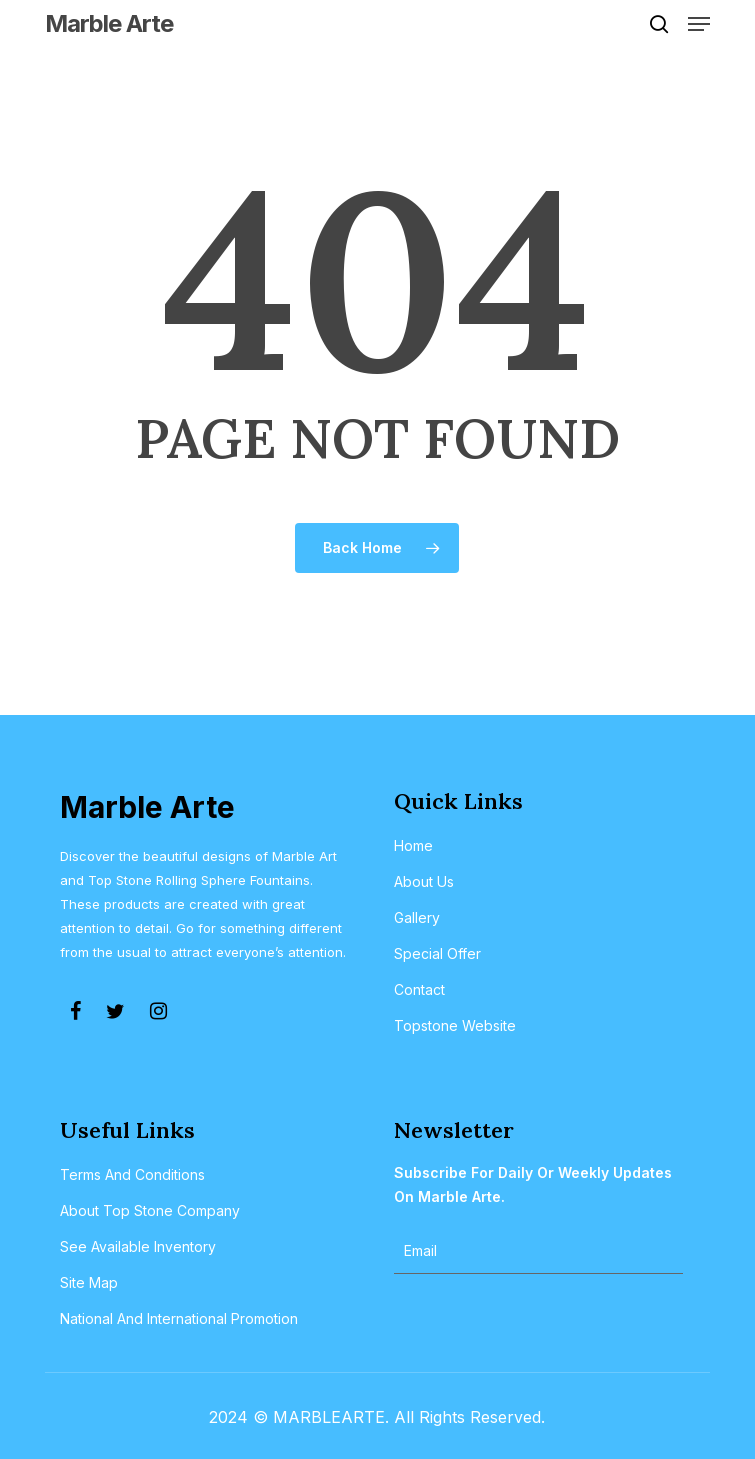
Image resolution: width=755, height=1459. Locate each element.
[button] (699, 24)
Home (413, 845)
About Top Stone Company (150, 1210)
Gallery (417, 917)
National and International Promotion (179, 1318)
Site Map (89, 1282)
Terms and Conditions (132, 1174)
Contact (419, 989)
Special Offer (437, 953)
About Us (424, 881)
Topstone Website (455, 1025)
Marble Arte (109, 24)
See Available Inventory (138, 1246)
